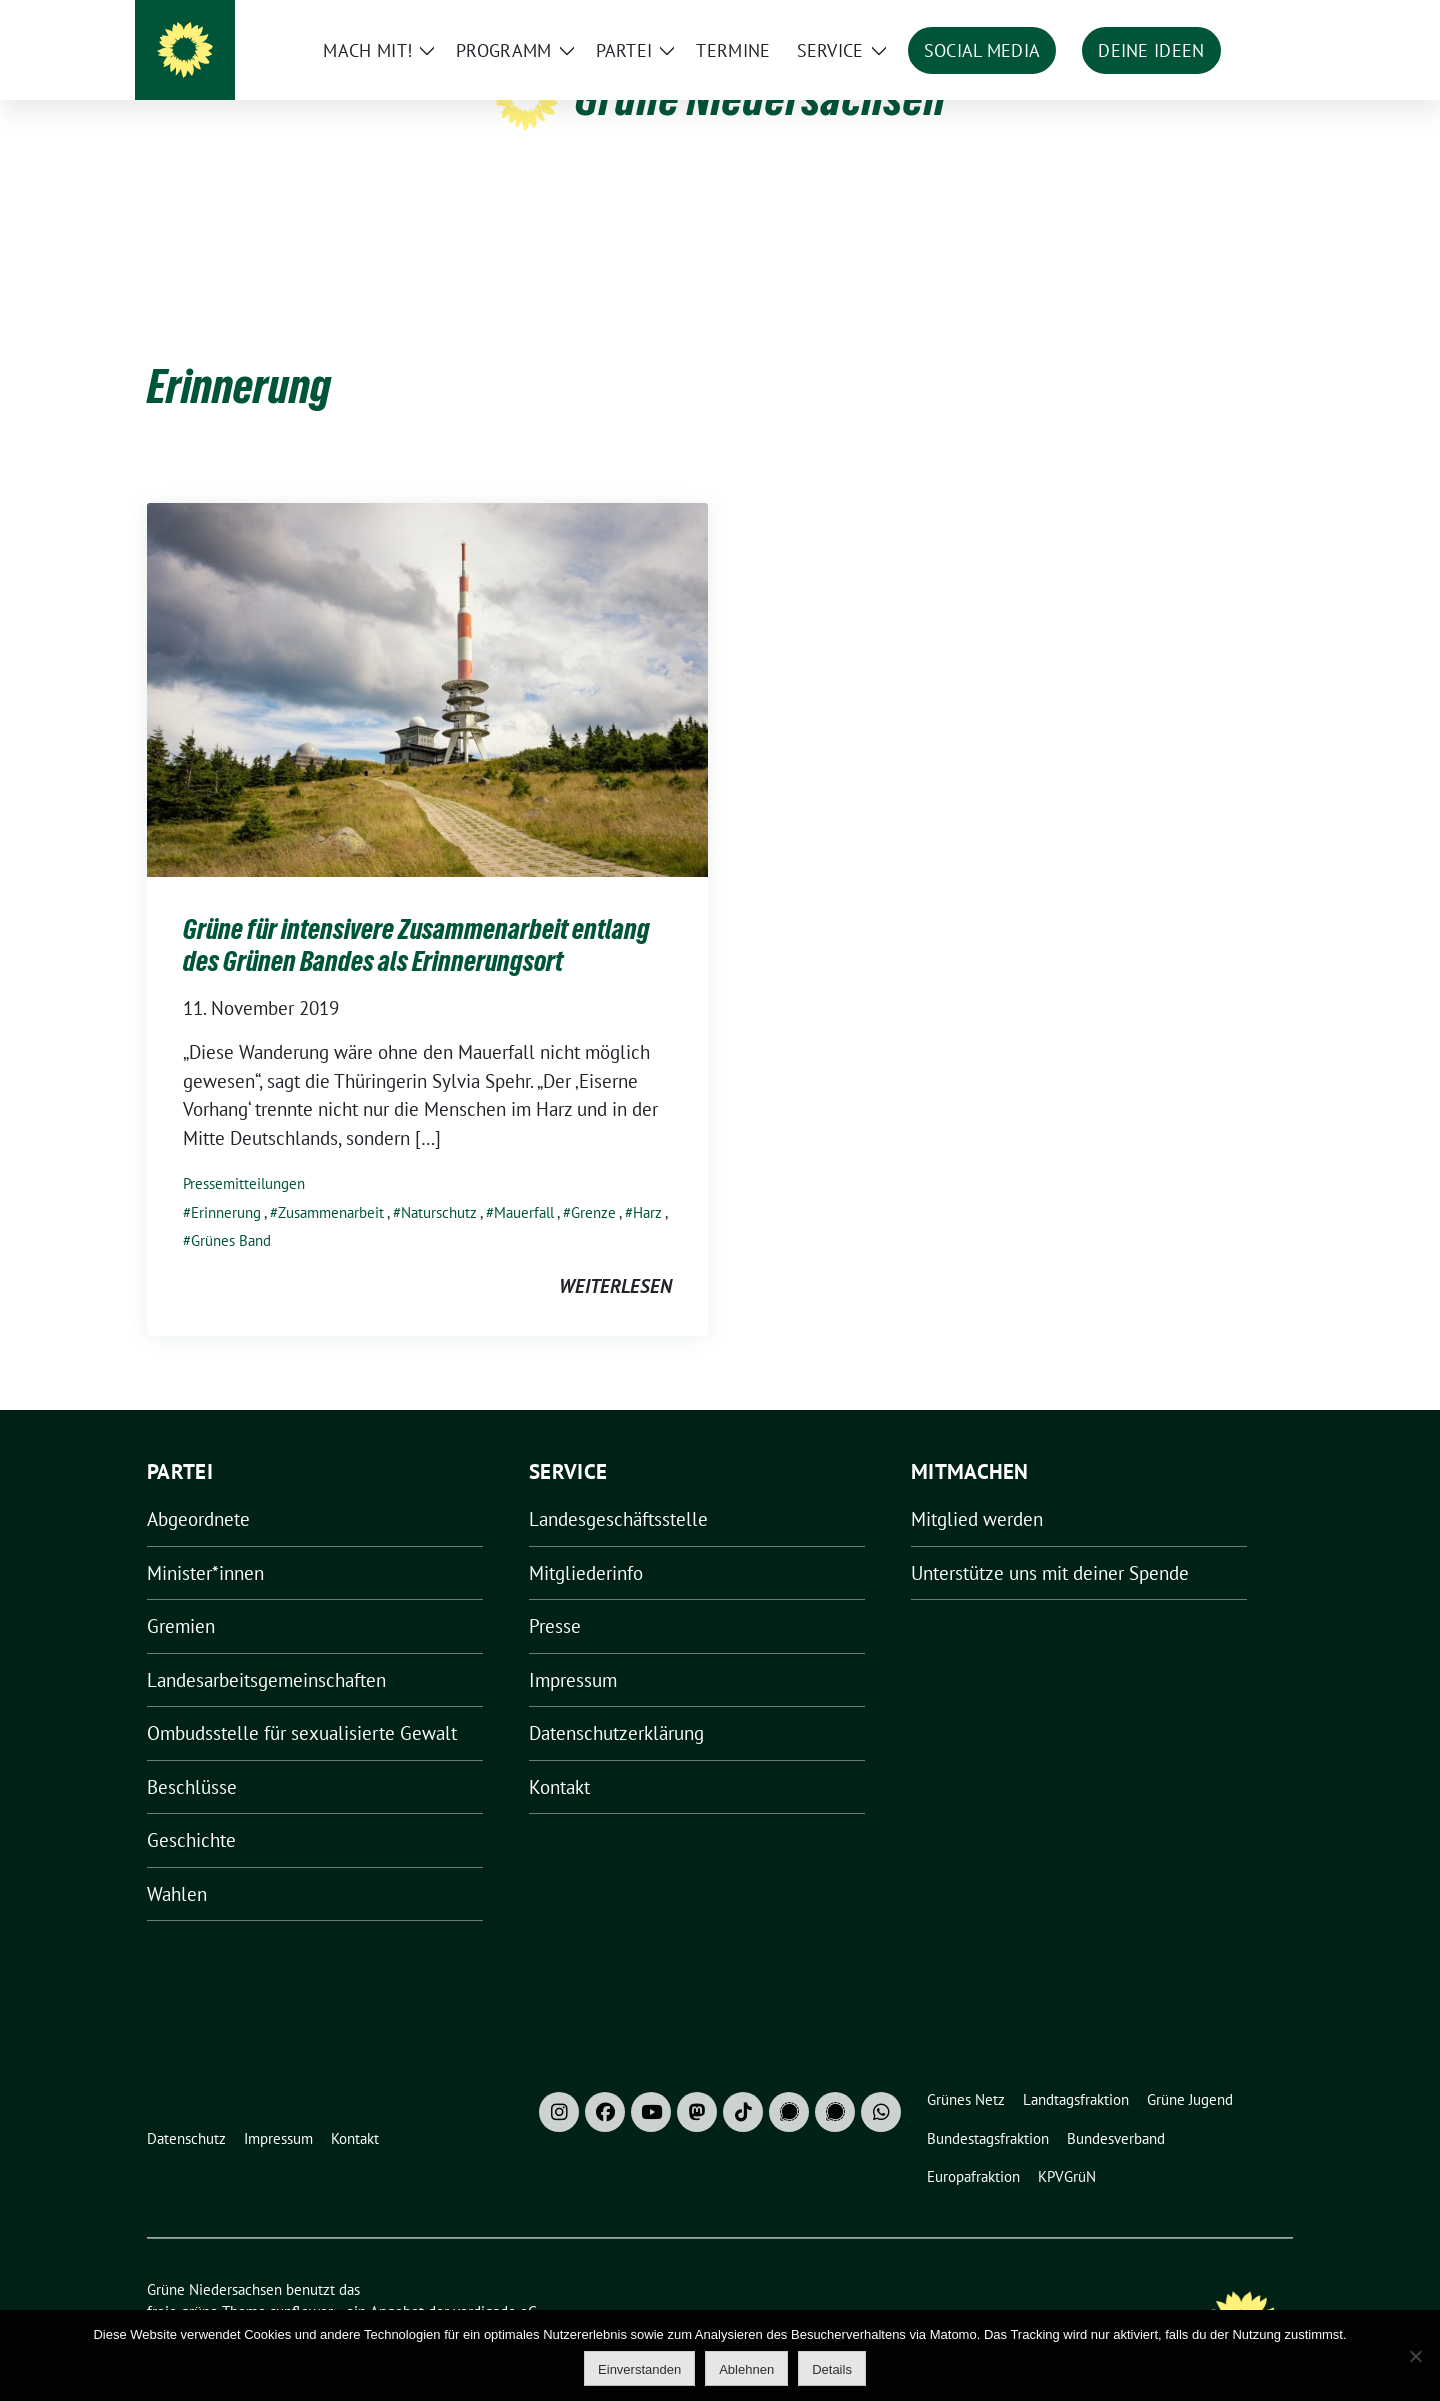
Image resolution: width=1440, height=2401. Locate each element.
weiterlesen (615, 1255)
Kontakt (559, 1756)
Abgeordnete (198, 1488)
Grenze (593, 1181)
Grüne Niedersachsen (760, 98)
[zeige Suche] (1257, 19)
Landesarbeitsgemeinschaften (266, 1649)
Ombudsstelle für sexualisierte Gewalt (302, 1702)
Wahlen (177, 1863)
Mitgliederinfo (586, 1542)
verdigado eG (495, 2280)
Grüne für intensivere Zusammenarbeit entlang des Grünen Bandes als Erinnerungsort (416, 914)
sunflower (301, 2280)
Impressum (573, 1649)
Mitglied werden (977, 1488)
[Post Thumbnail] (427, 657)
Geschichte (191, 1809)
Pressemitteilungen (244, 1152)
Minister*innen (205, 1542)
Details (832, 2369)
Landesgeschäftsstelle (618, 1488)
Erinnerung (226, 1181)
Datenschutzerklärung (616, 1702)
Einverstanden (639, 2369)
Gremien (181, 1595)
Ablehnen (746, 2369)
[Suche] (1229, 19)
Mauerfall (524, 1181)
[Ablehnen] (1415, 2356)
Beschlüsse (192, 1756)
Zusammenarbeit (331, 1181)
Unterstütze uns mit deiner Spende (1050, 1542)
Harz (647, 1181)
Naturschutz (439, 1181)
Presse (555, 1595)
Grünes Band (231, 1209)
